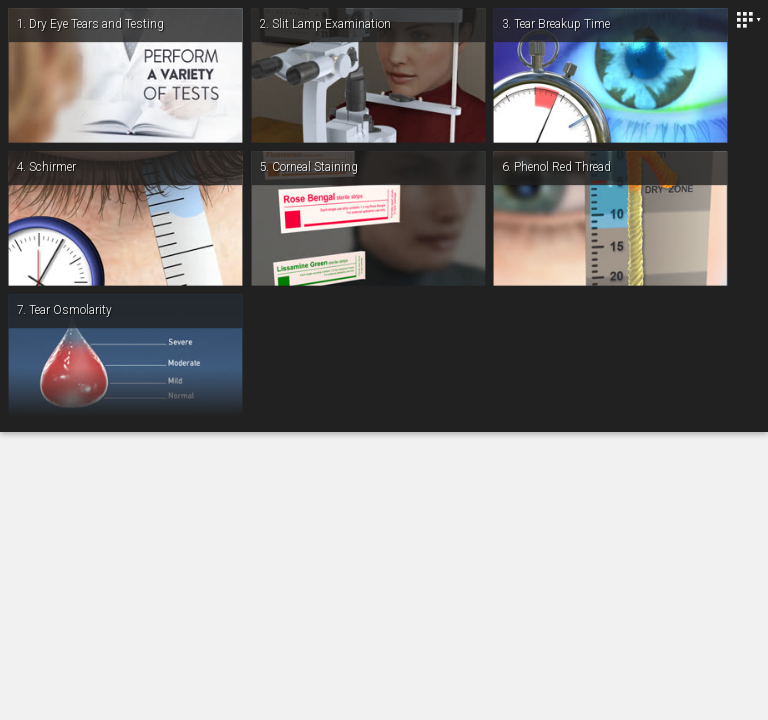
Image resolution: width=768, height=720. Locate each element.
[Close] (748, 20)
